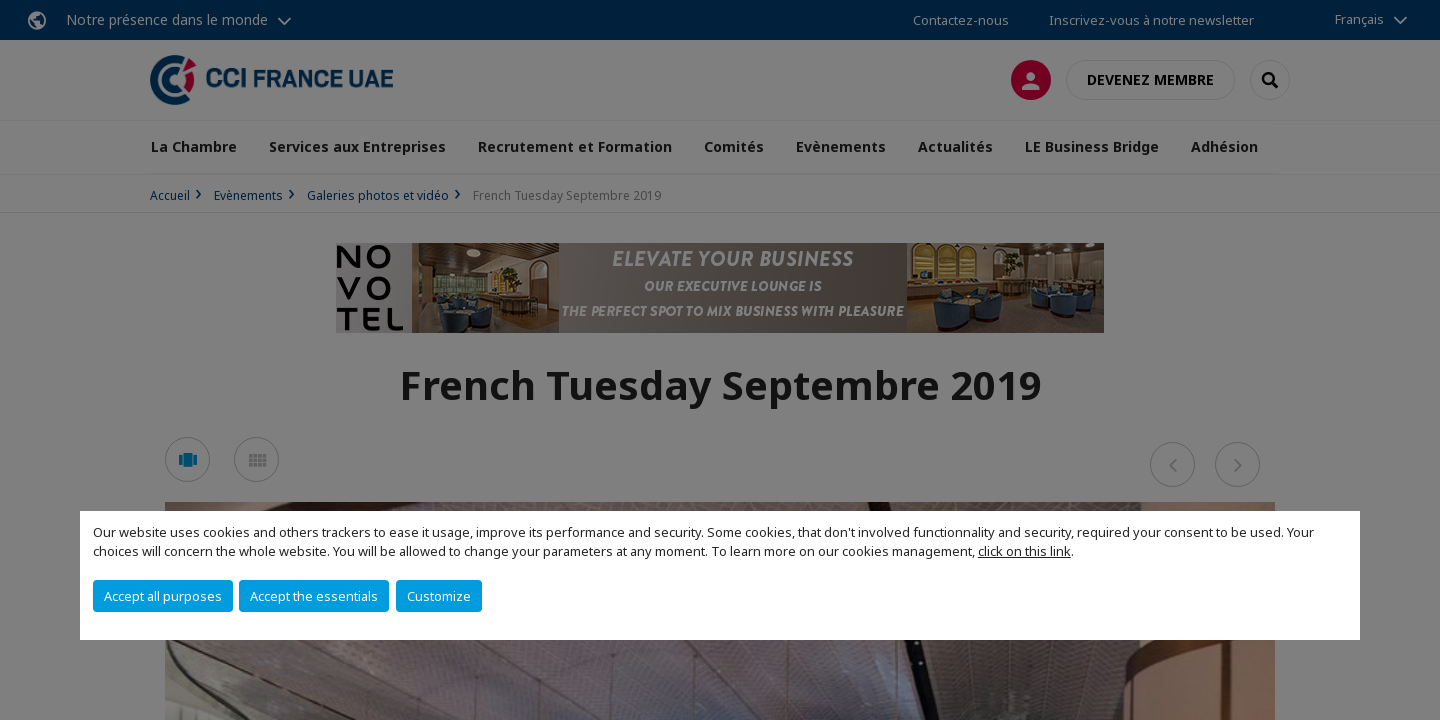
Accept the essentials (314, 596)
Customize (439, 596)
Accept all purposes (163, 596)
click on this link (1024, 551)
